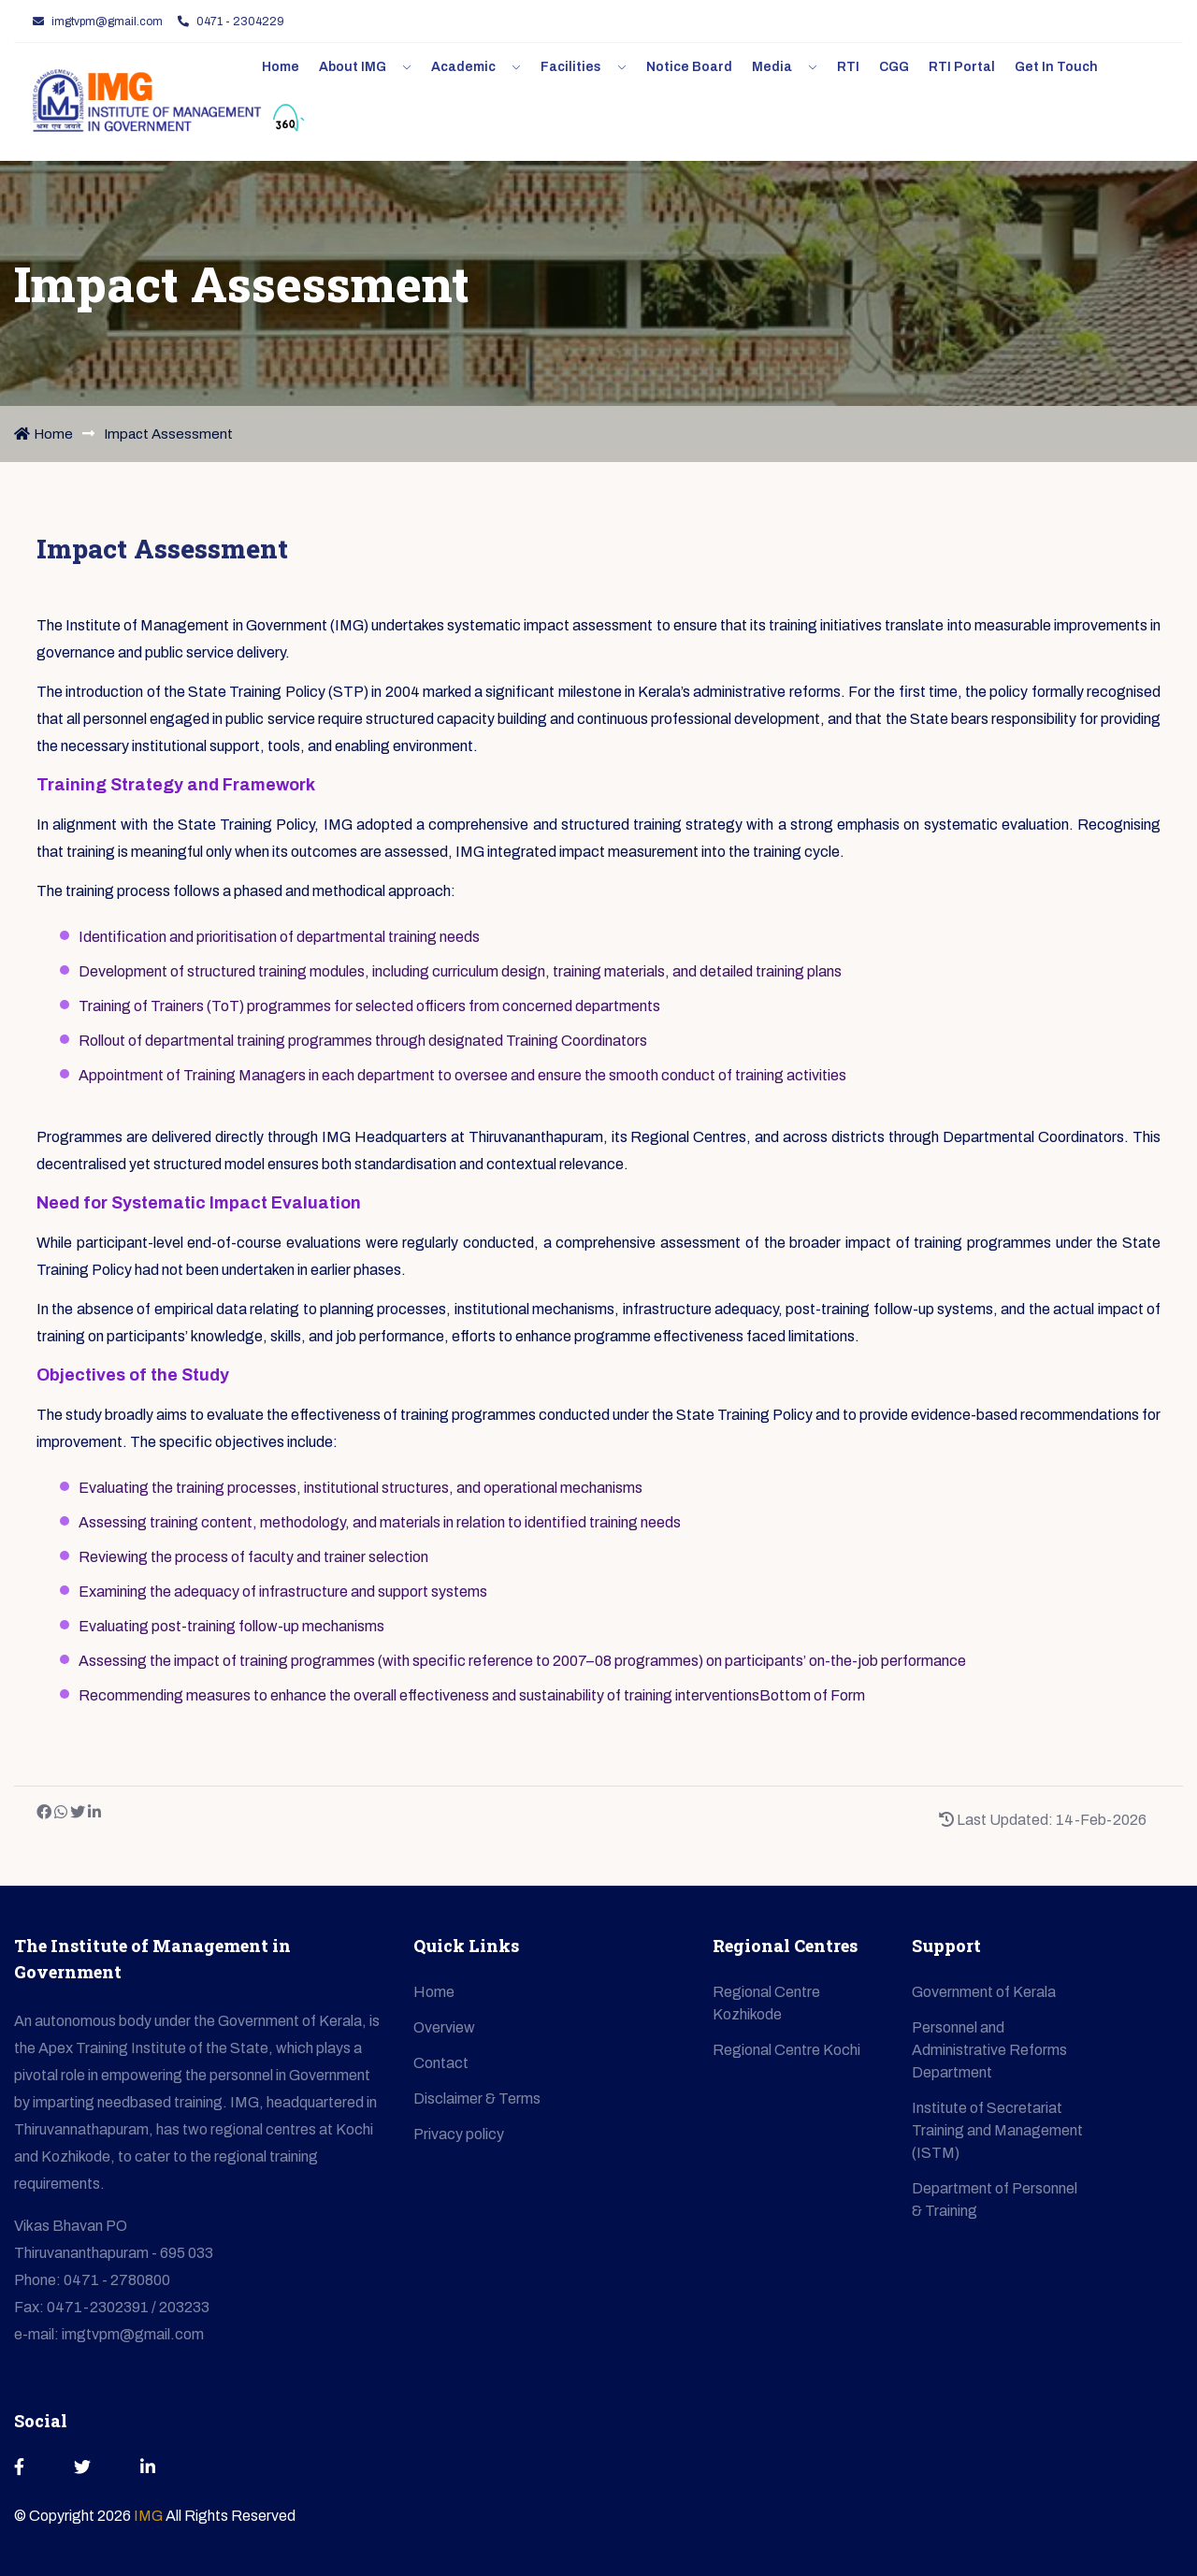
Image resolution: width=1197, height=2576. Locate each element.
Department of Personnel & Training (994, 2199)
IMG (150, 2516)
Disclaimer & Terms (477, 2098)
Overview (444, 2027)
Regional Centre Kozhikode (766, 2003)
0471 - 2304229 (231, 21)
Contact (441, 2063)
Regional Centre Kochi (786, 2050)
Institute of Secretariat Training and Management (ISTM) (997, 2130)
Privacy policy (458, 2134)
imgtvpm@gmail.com (98, 21)
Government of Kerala (984, 1992)
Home (43, 434)
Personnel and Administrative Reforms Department (989, 2049)
